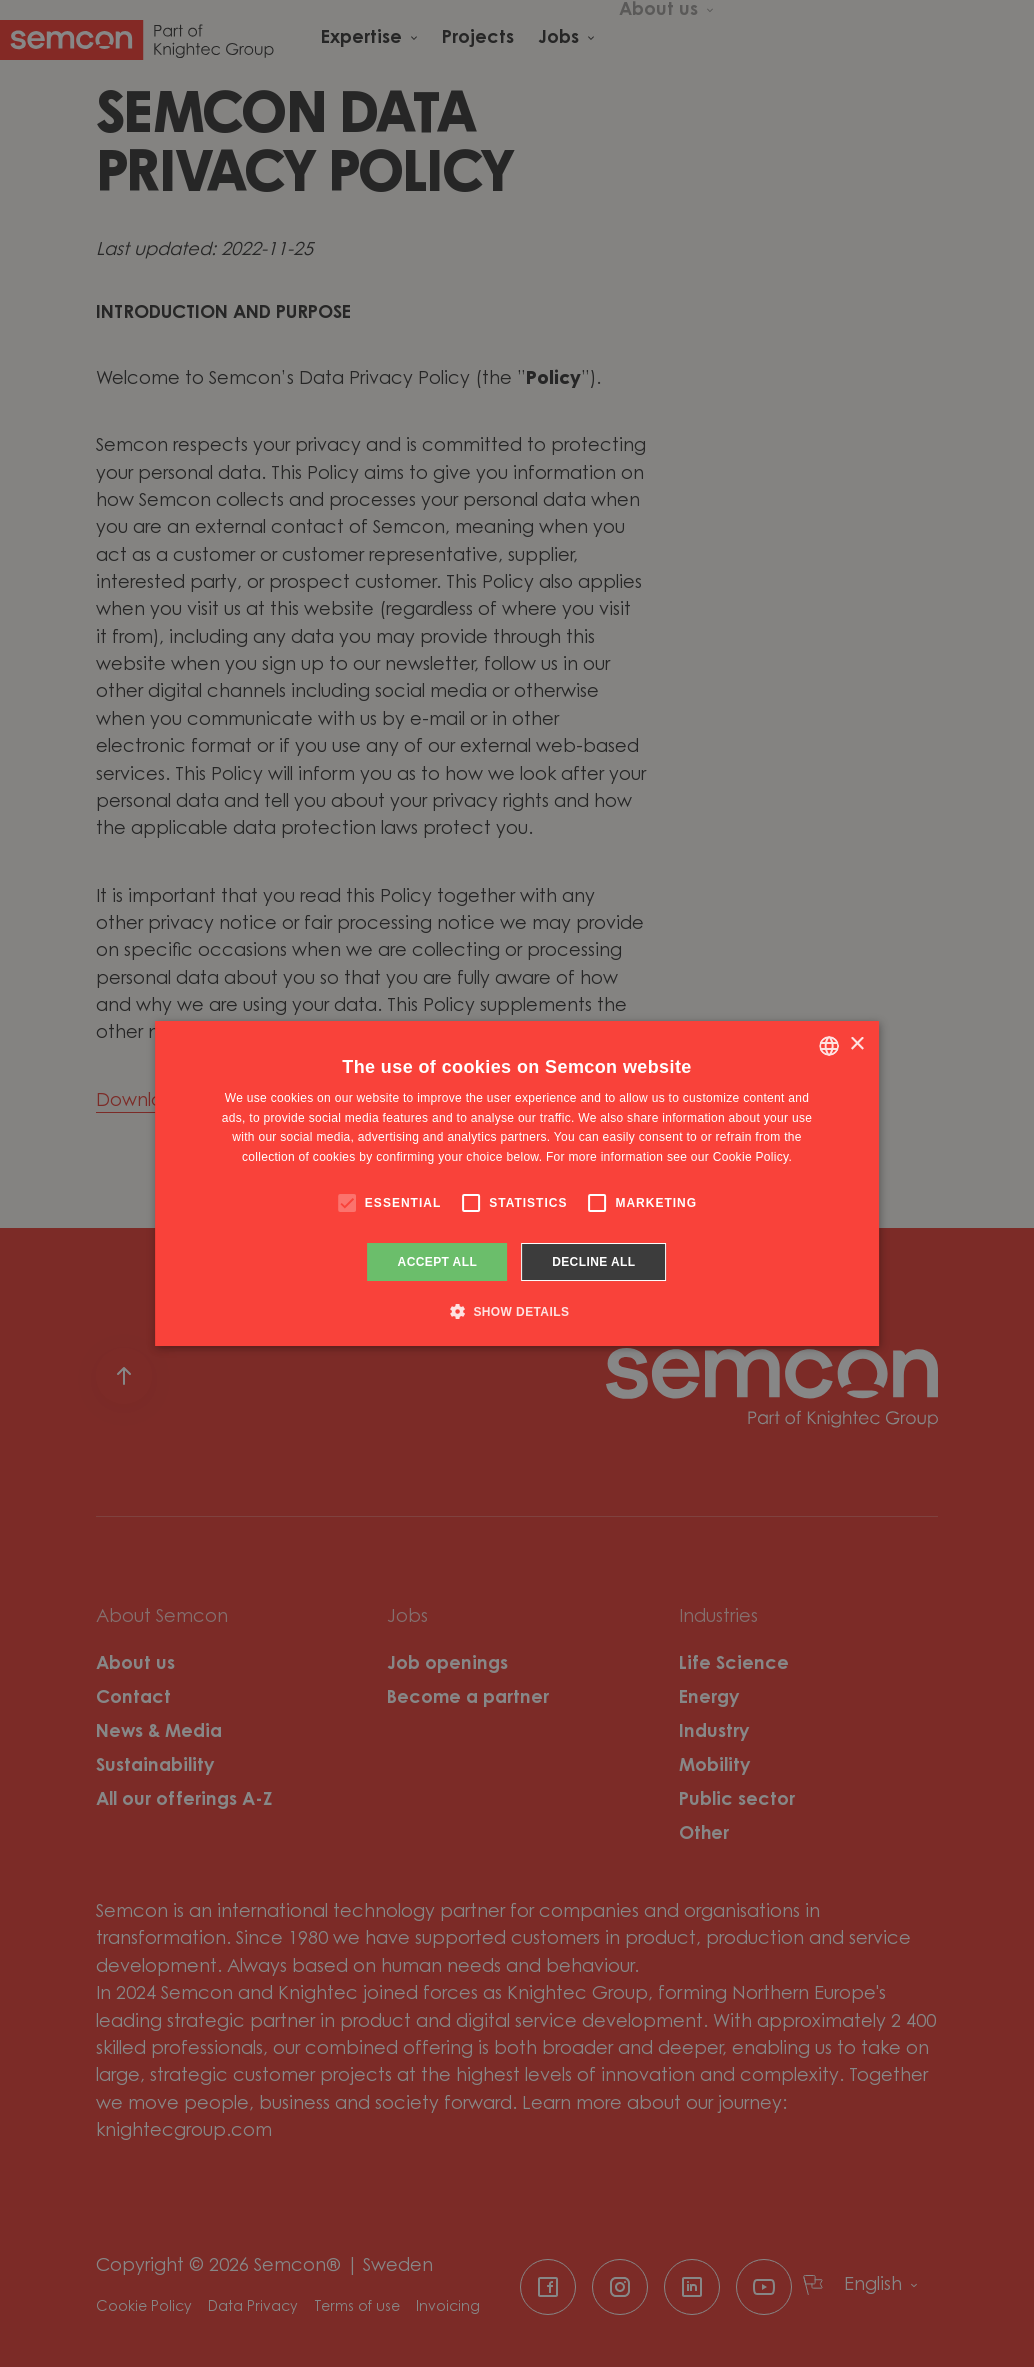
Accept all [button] (438, 1262)
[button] (517, 1311)
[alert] (517, 1183)
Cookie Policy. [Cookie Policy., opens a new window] (752, 1157)
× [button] (856, 1044)
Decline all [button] (593, 1262)
